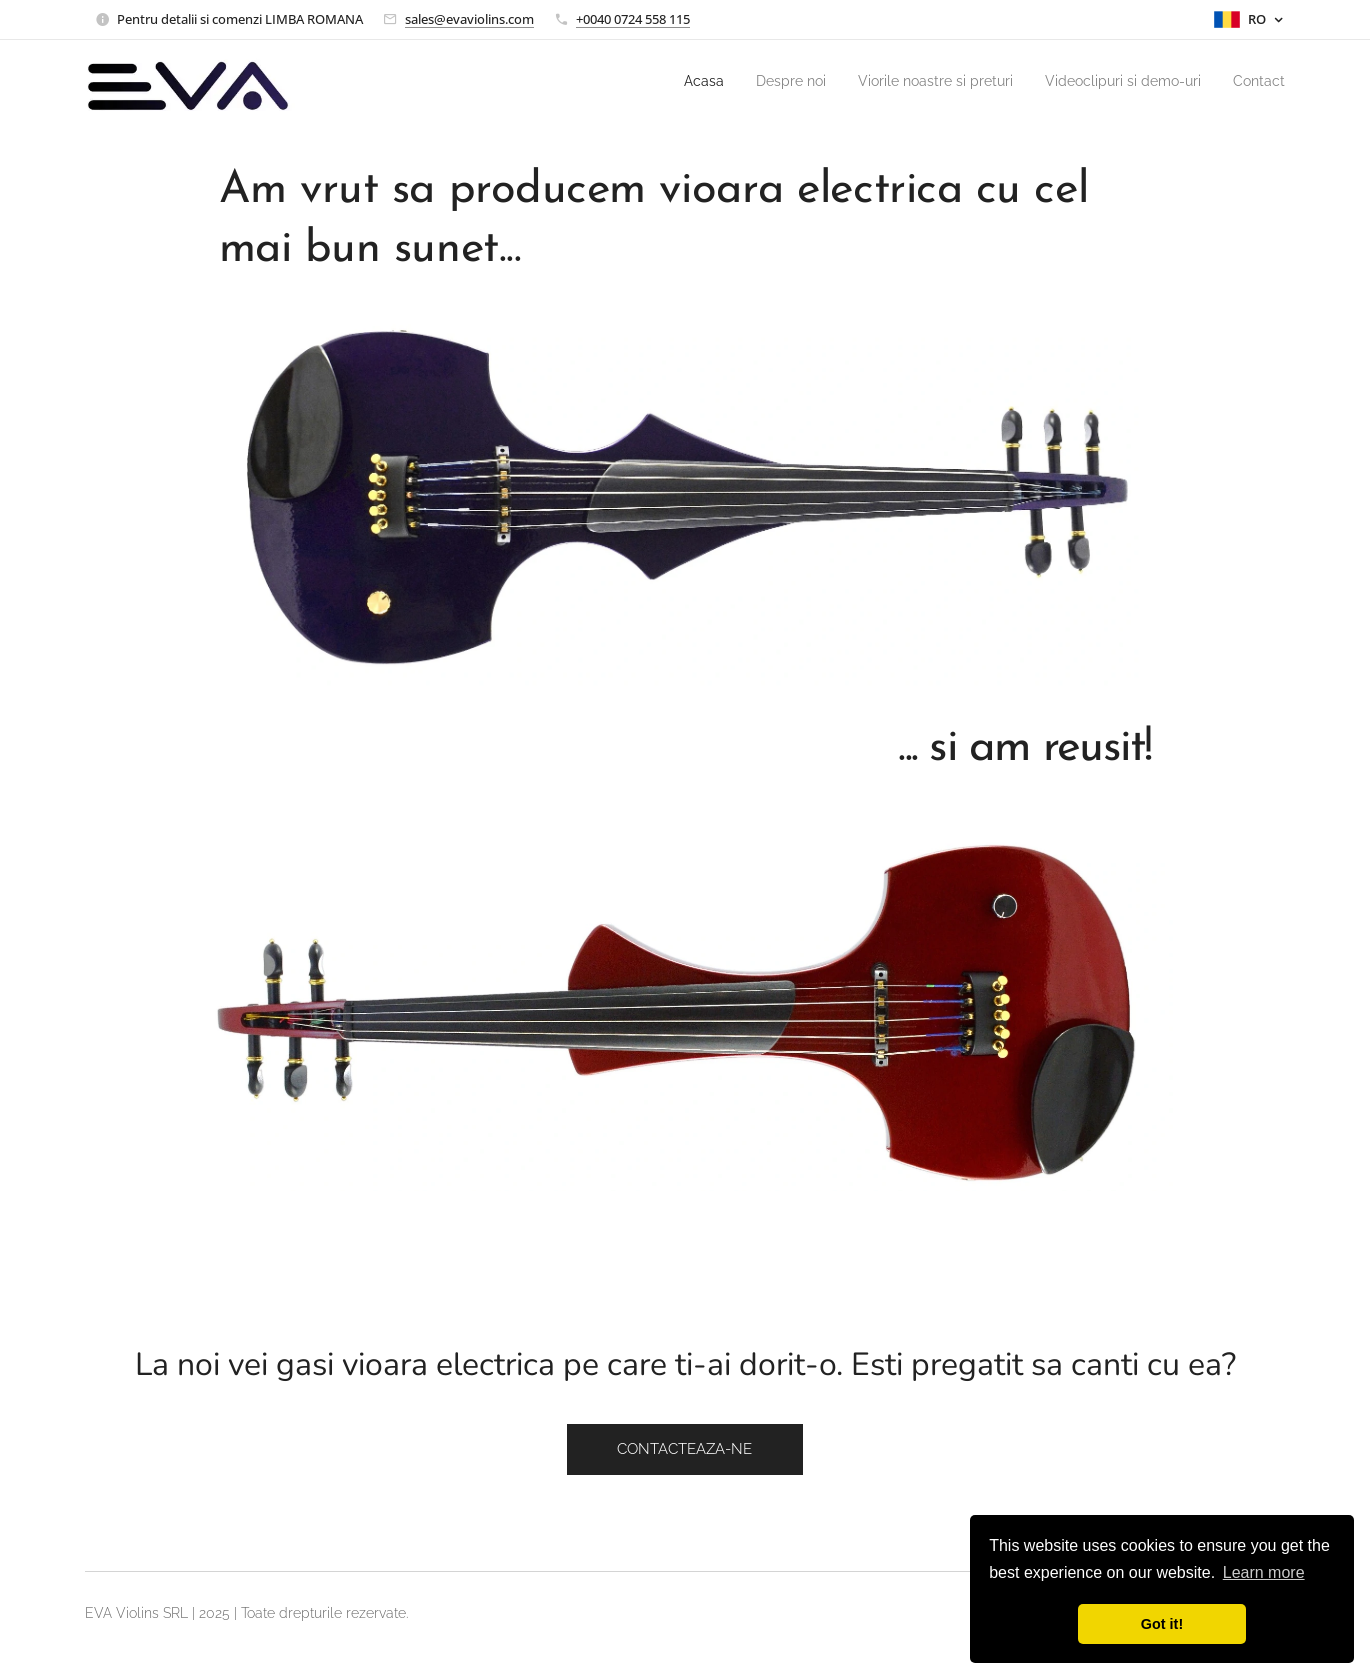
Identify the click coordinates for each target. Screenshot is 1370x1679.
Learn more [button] (1264, 1572)
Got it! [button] (1162, 1624)
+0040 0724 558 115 (633, 19)
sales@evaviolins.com (469, 19)
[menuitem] (651, 81)
